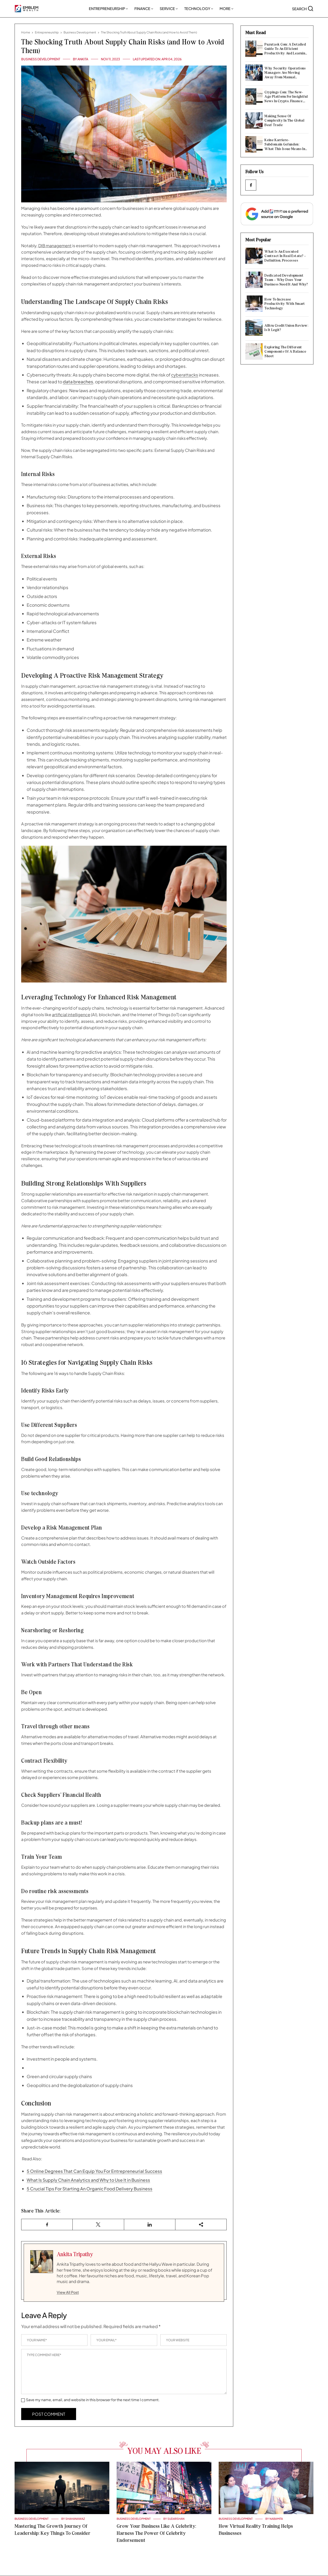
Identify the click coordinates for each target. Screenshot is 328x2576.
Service (169, 8)
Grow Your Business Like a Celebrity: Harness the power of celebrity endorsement (156, 2533)
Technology (198, 8)
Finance (143, 8)
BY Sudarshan (173, 2518)
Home (25, 32)
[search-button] (302, 8)
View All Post (68, 2292)
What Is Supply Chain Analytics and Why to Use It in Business (88, 2180)
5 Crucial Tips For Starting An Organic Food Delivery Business (89, 2188)
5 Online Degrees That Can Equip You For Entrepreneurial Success (94, 2171)
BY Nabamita (274, 2518)
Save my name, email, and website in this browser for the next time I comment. (93, 2399)
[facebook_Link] (250, 185)
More (226, 8)
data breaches (78, 381)
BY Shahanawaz (73, 2518)
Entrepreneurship (108, 8)
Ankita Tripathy (75, 2254)
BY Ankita (80, 59)
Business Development (80, 32)
